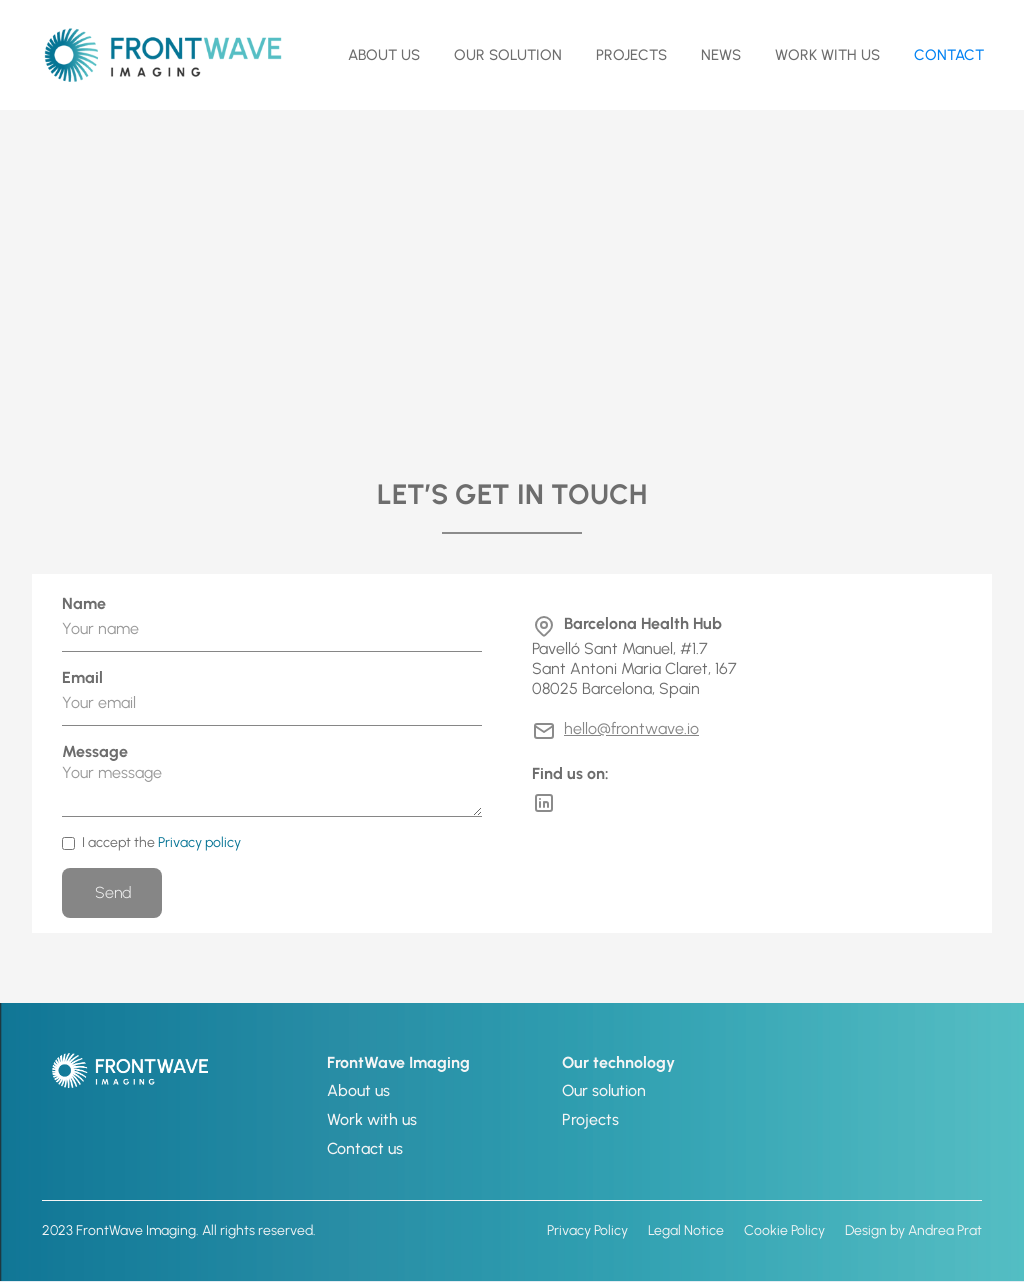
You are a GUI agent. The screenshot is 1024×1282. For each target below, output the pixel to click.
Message (95, 751)
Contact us (365, 1148)
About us (358, 1090)
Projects (631, 55)
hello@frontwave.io (631, 728)
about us (384, 55)
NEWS (721, 55)
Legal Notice (686, 1230)
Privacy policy (199, 842)
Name (84, 603)
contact (949, 55)
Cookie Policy (784, 1230)
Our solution (604, 1090)
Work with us (827, 55)
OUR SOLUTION (508, 55)
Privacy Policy (587, 1230)
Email (82, 677)
